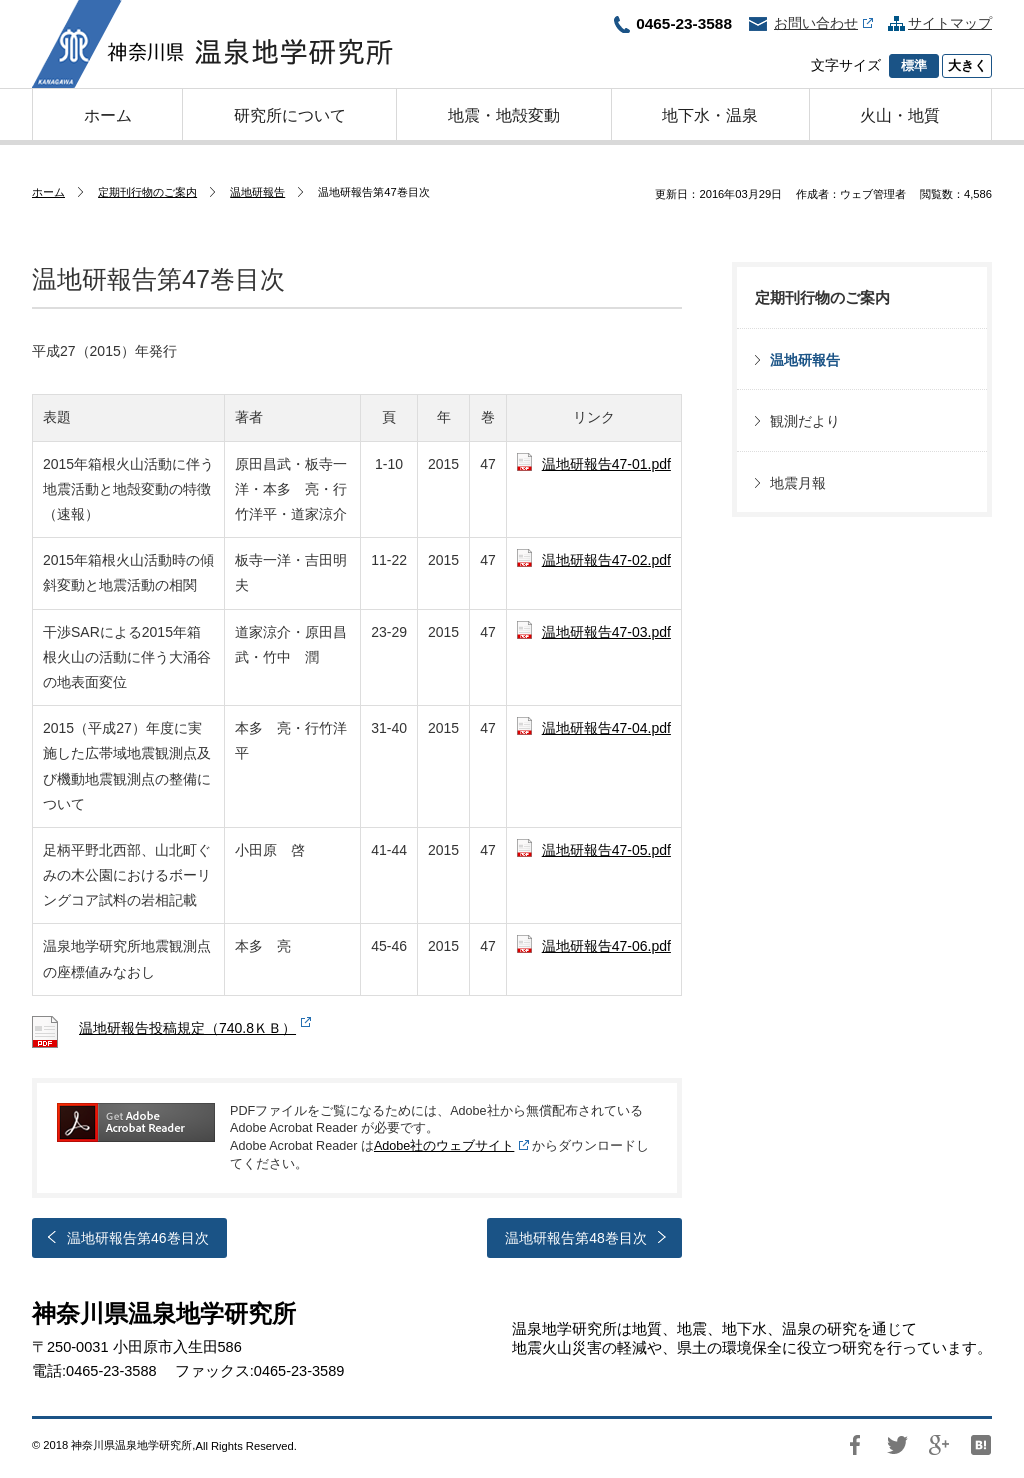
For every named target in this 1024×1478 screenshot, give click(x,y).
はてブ (981, 1445)
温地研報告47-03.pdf (606, 632)
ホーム (48, 192)
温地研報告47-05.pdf (606, 850)
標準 (914, 66)
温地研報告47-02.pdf (606, 560)
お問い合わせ (823, 23)
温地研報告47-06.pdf (606, 946)
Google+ (939, 1445)
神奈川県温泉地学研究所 (212, 44)
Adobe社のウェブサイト (444, 1146)
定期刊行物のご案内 (147, 192)
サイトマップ (950, 23)
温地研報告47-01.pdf (606, 464)
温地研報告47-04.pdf (606, 728)
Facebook (855, 1445)
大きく (967, 66)
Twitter (897, 1445)
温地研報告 (257, 192)
